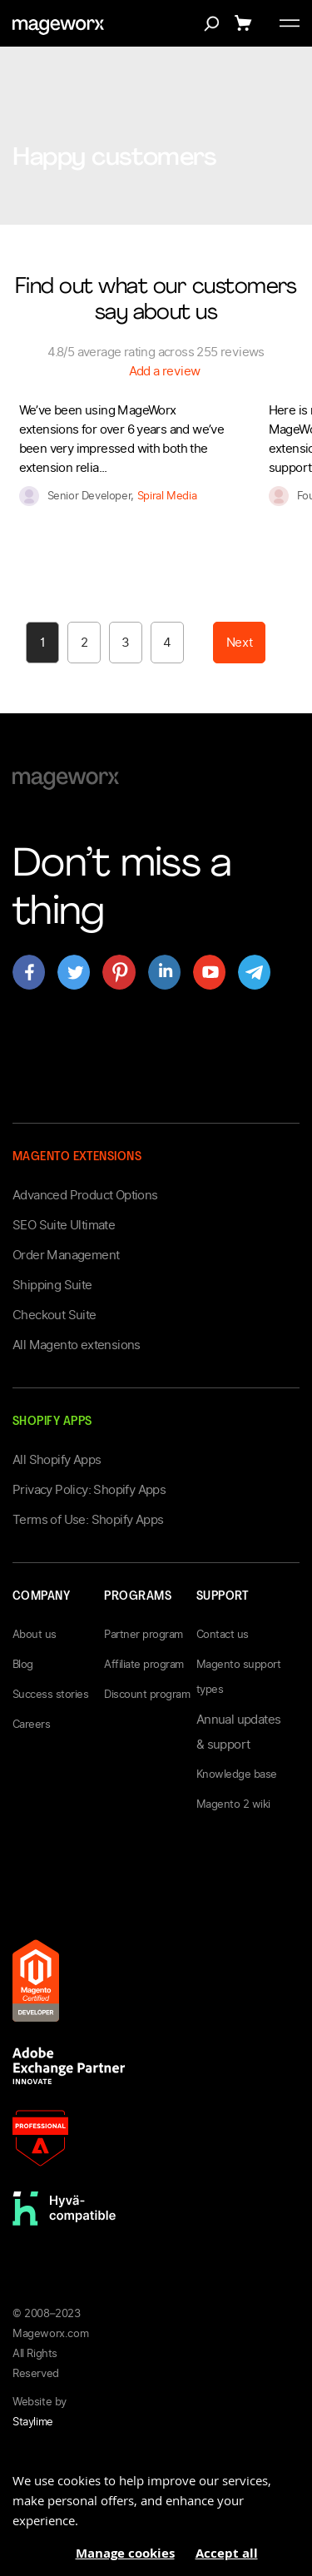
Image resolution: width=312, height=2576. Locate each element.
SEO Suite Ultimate (63, 1225)
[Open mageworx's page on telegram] (254, 972)
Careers (31, 1724)
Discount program (147, 1694)
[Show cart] (246, 23)
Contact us (222, 1634)
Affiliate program (143, 1664)
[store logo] (58, 27)
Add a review (165, 371)
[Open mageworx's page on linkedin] (164, 972)
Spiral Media (166, 496)
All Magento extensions (76, 1345)
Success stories (50, 1694)
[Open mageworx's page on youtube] (209, 972)
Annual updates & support (238, 1732)
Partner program (143, 1634)
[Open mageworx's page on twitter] (73, 972)
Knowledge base (236, 1774)
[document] (156, 2511)
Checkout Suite (54, 1315)
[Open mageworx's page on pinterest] (118, 972)
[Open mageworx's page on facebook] (28, 972)
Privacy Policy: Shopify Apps (89, 1490)
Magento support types (238, 1676)
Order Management (65, 1255)
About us (34, 1634)
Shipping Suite (52, 1285)
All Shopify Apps (56, 1460)
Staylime (32, 2422)
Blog (22, 1664)
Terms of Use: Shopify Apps (87, 1520)
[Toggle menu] (290, 23)
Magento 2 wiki (233, 1804)
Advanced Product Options (85, 1195)
